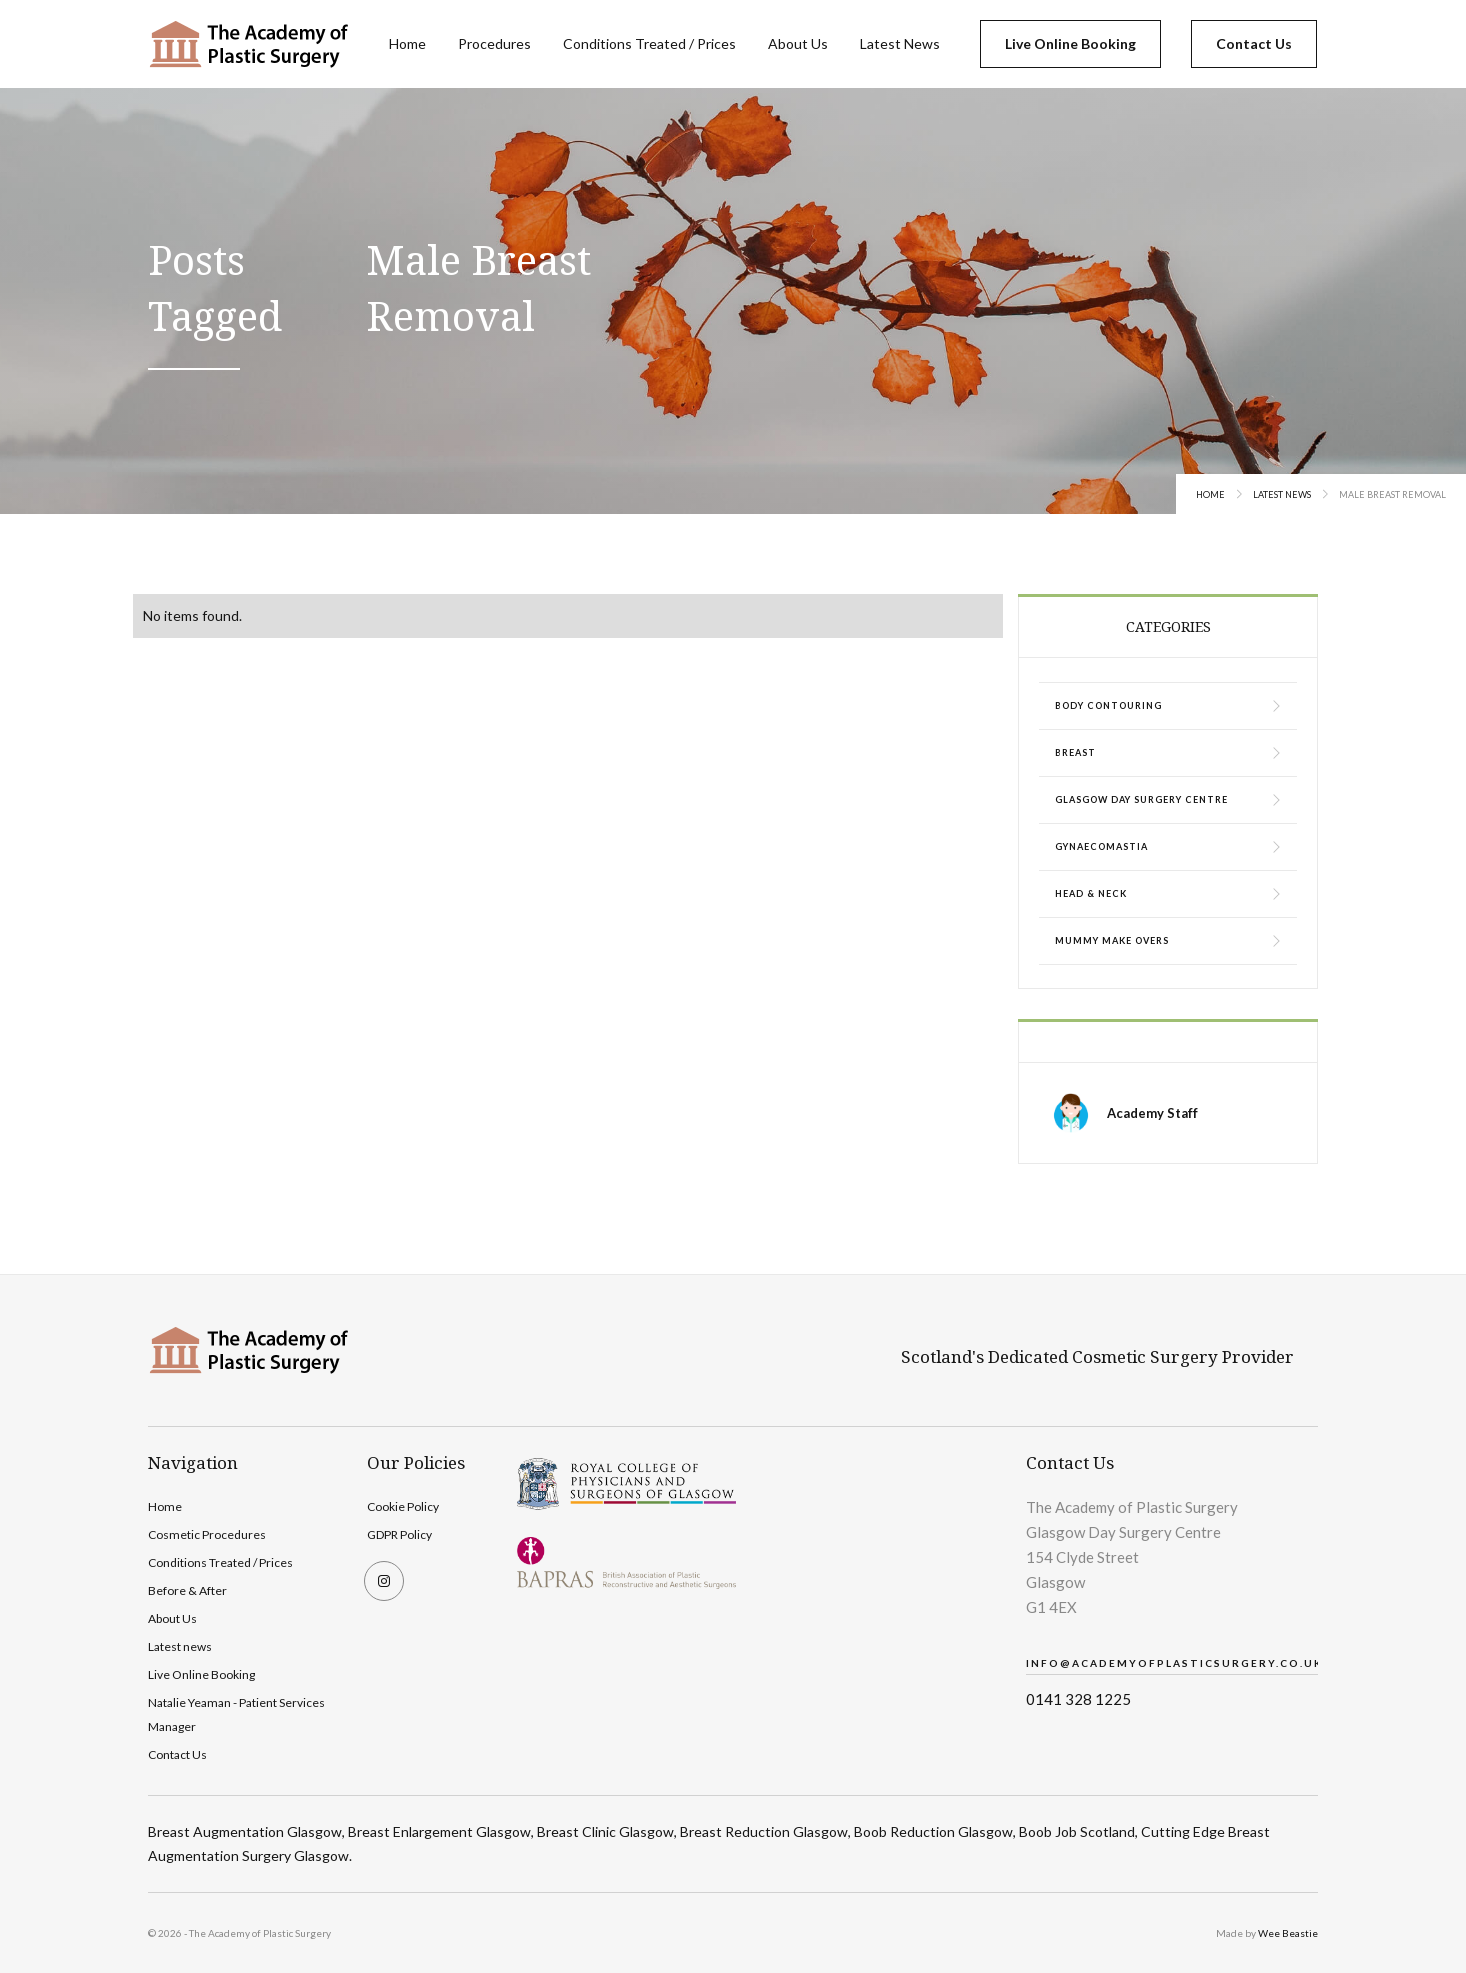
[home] (248, 44)
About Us (798, 43)
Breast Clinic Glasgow (605, 1831)
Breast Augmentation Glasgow (245, 1831)
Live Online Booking (1070, 43)
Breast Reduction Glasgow (764, 1831)
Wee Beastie (1288, 1933)
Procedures (494, 43)
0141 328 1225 (1078, 1699)
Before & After (187, 1590)
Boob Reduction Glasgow (933, 1831)
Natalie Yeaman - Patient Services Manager (236, 1714)
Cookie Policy (403, 1506)
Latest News (900, 43)
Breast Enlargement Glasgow (439, 1831)
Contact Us (1254, 43)
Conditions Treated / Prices (649, 43)
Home (407, 43)
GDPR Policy (399, 1534)
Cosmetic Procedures (207, 1534)
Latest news (180, 1646)
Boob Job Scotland (1077, 1831)
